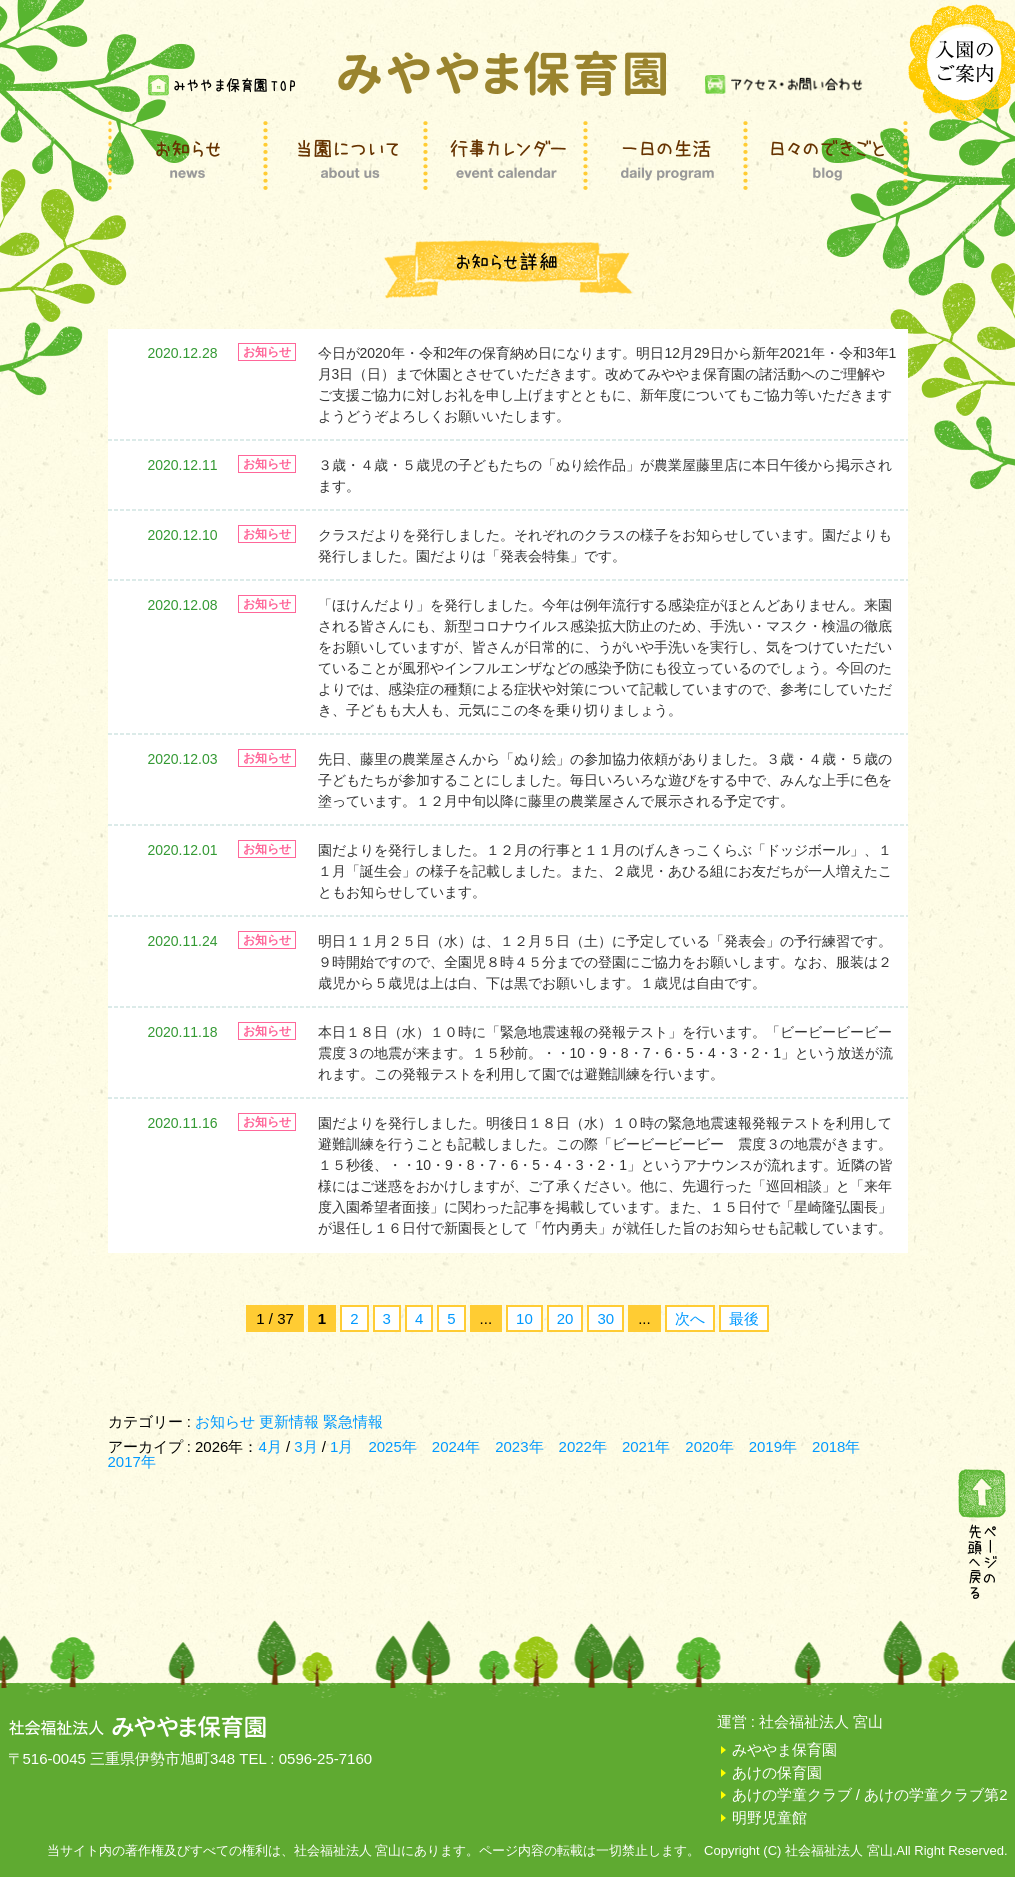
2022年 (583, 1446)
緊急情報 (353, 1421)
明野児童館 (769, 1817)
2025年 (392, 1446)
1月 (341, 1446)
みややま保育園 (784, 1749)
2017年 (132, 1461)
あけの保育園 (777, 1772)
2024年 (456, 1446)
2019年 (773, 1446)
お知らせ (225, 1421)
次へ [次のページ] (690, 1318)
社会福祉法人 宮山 (821, 1721)
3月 (308, 1446)
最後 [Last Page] (744, 1318)
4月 (272, 1446)
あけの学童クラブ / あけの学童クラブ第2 (870, 1794)
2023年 (519, 1446)
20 (565, 1318)
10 (524, 1318)
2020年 (709, 1446)
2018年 (836, 1446)
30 (605, 1318)
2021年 (646, 1446)
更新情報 (289, 1421)
